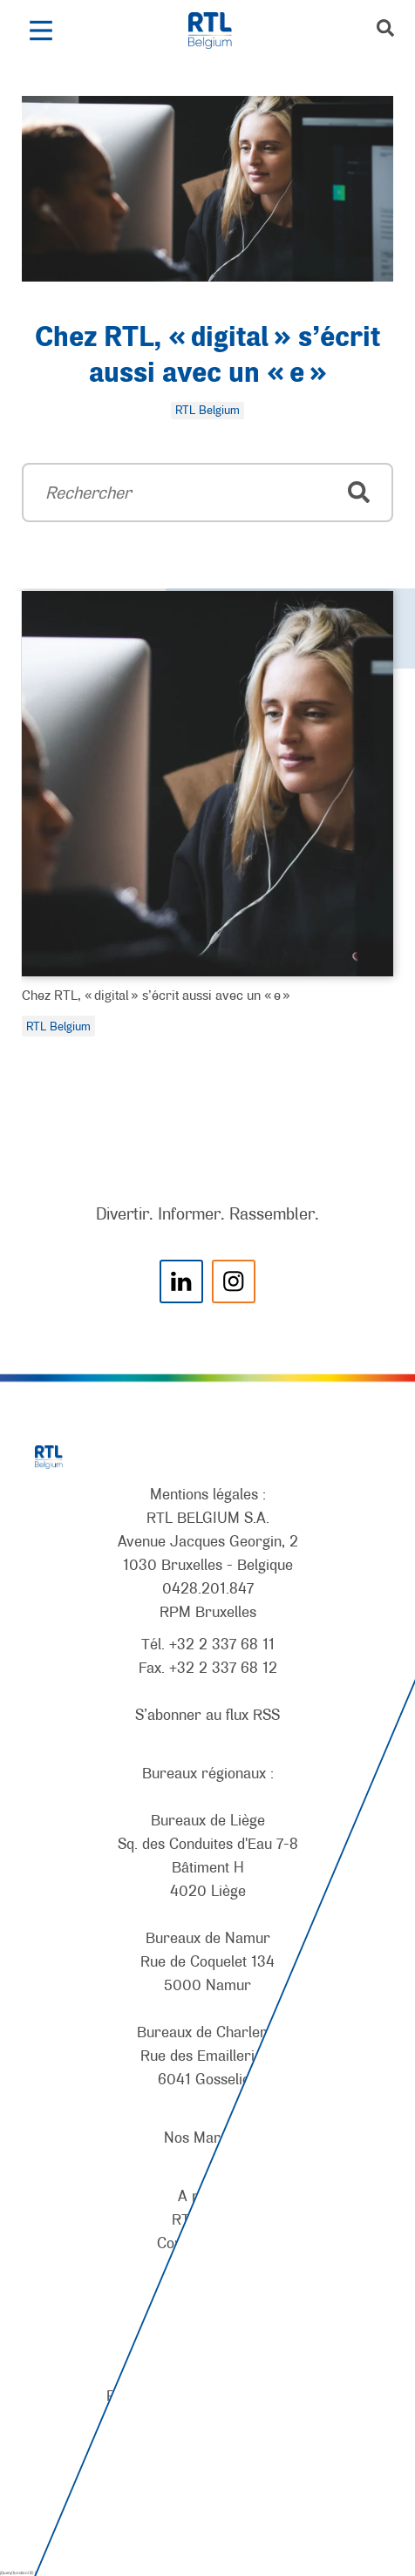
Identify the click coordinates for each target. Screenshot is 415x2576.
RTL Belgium (58, 1026)
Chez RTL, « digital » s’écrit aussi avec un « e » (156, 994)
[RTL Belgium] (219, 30)
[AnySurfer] (207, 2497)
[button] (40, 30)
